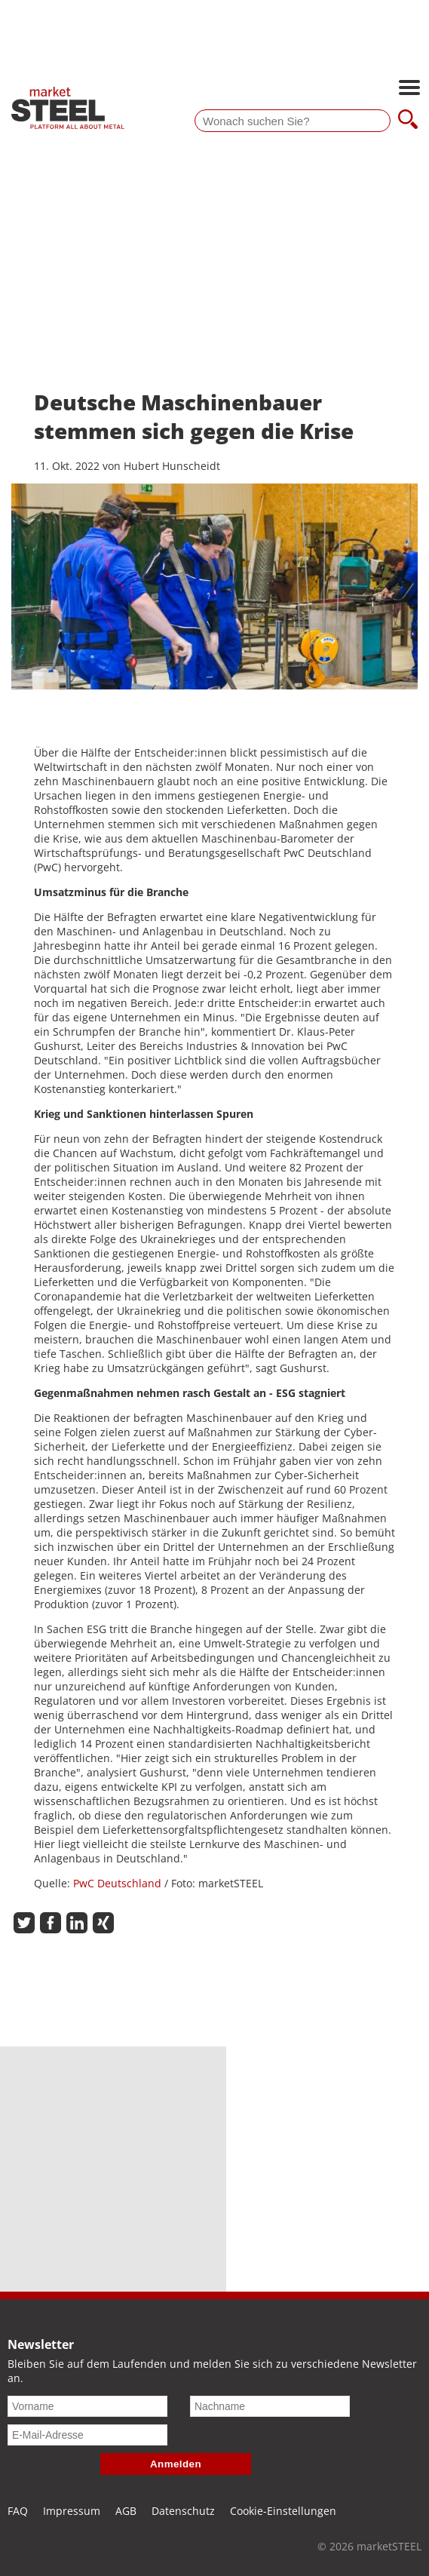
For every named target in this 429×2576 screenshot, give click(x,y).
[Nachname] (270, 2406)
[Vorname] (87, 2406)
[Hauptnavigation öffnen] (409, 89)
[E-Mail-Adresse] (87, 2435)
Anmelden (175, 2464)
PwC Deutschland (117, 1883)
